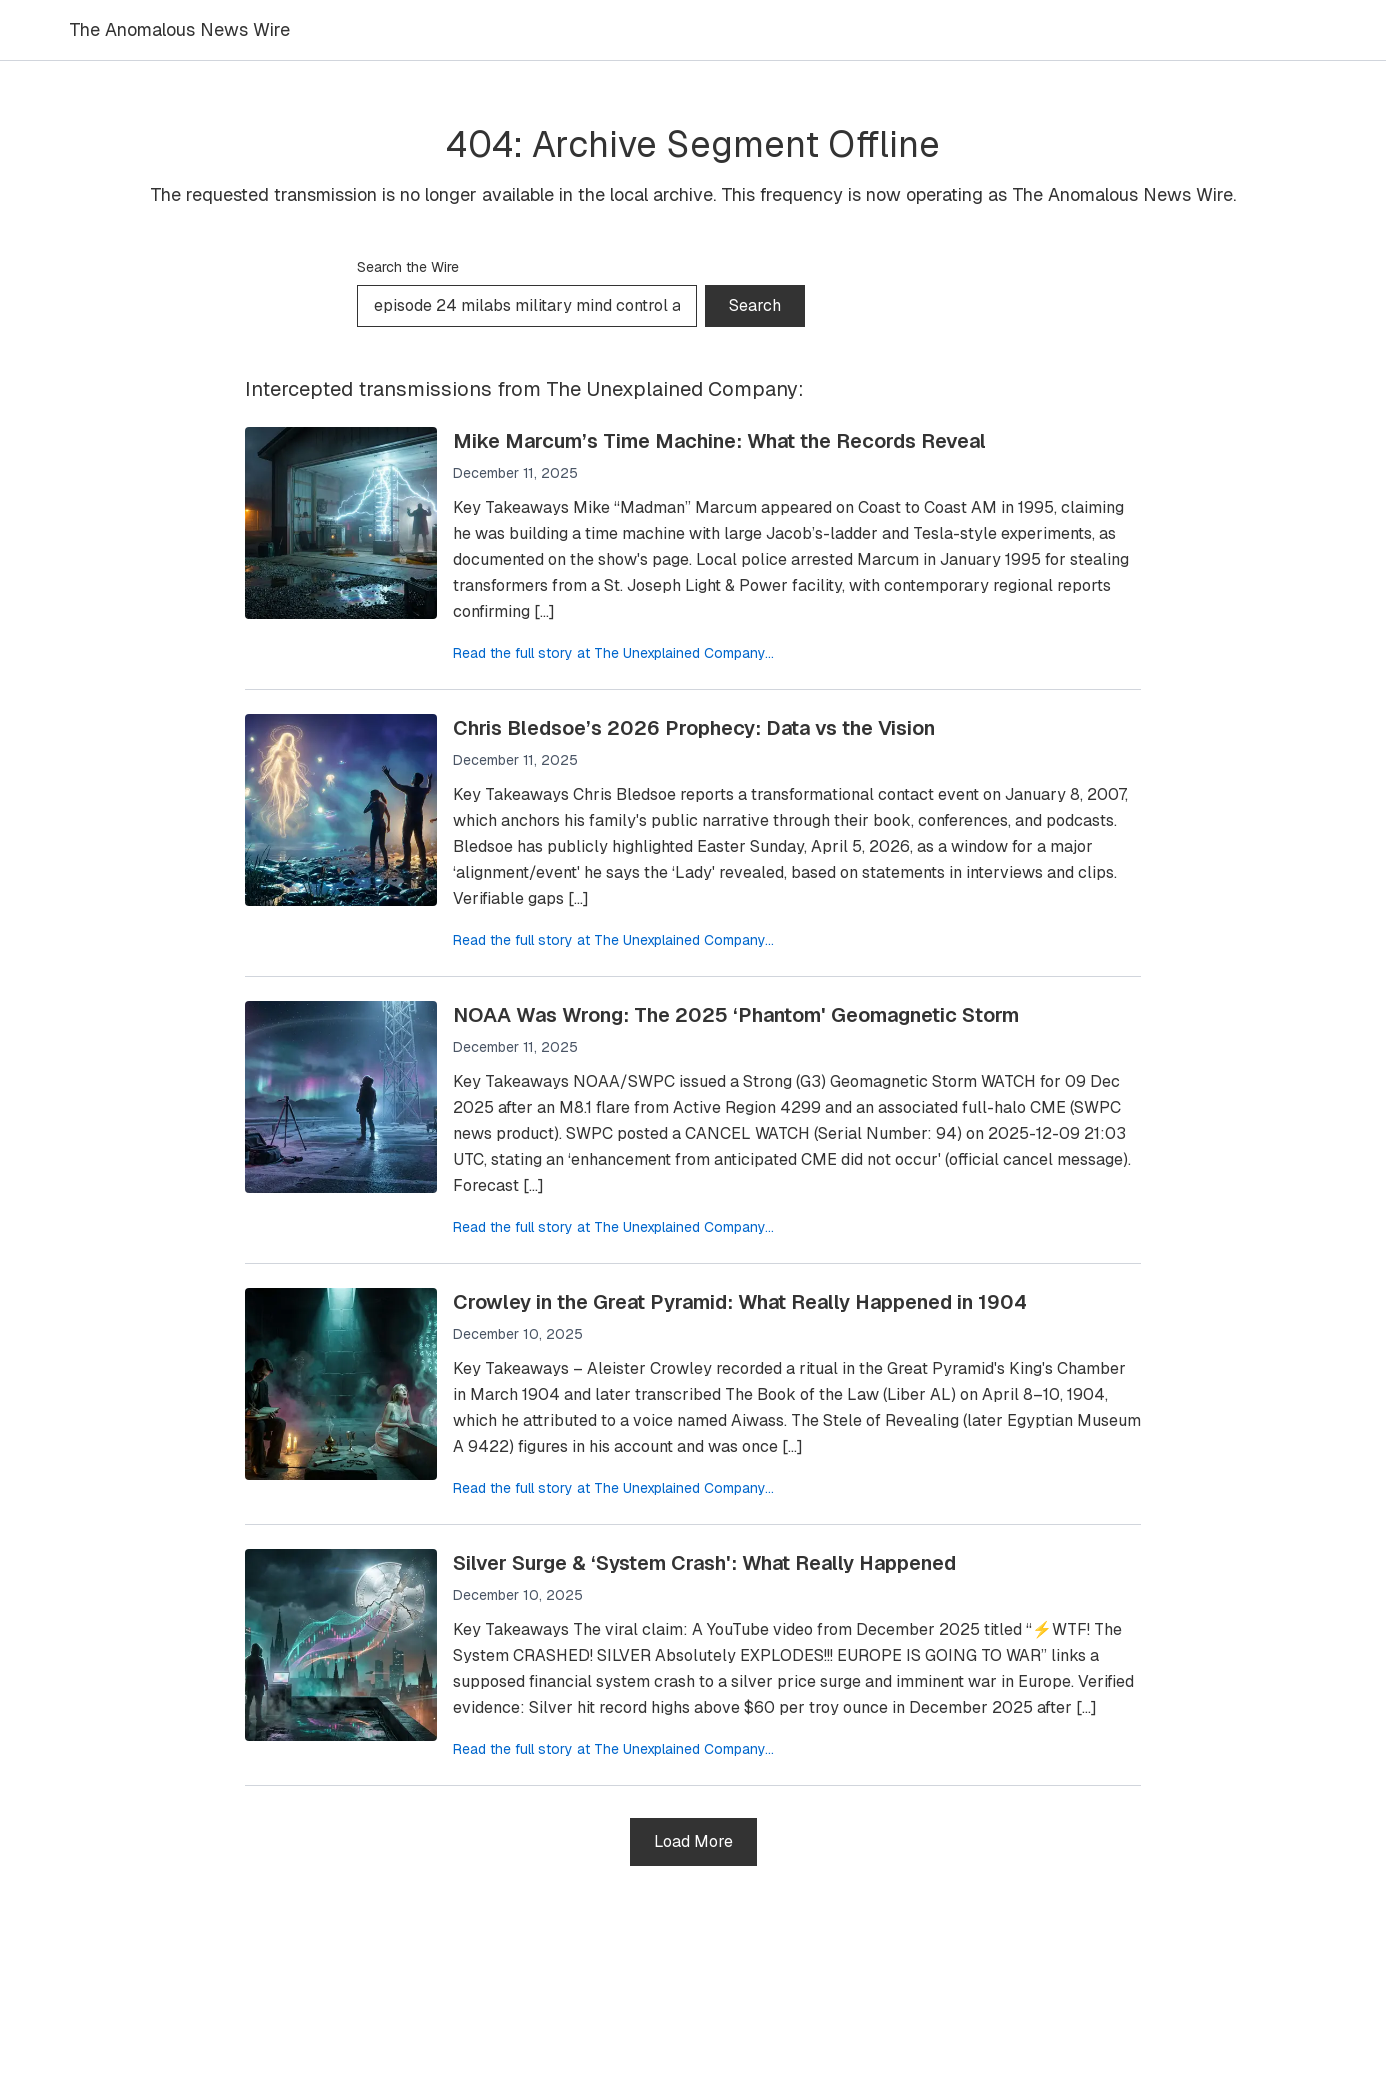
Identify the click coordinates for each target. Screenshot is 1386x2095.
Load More (693, 1841)
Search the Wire (408, 267)
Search (755, 305)
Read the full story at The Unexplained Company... (613, 653)
